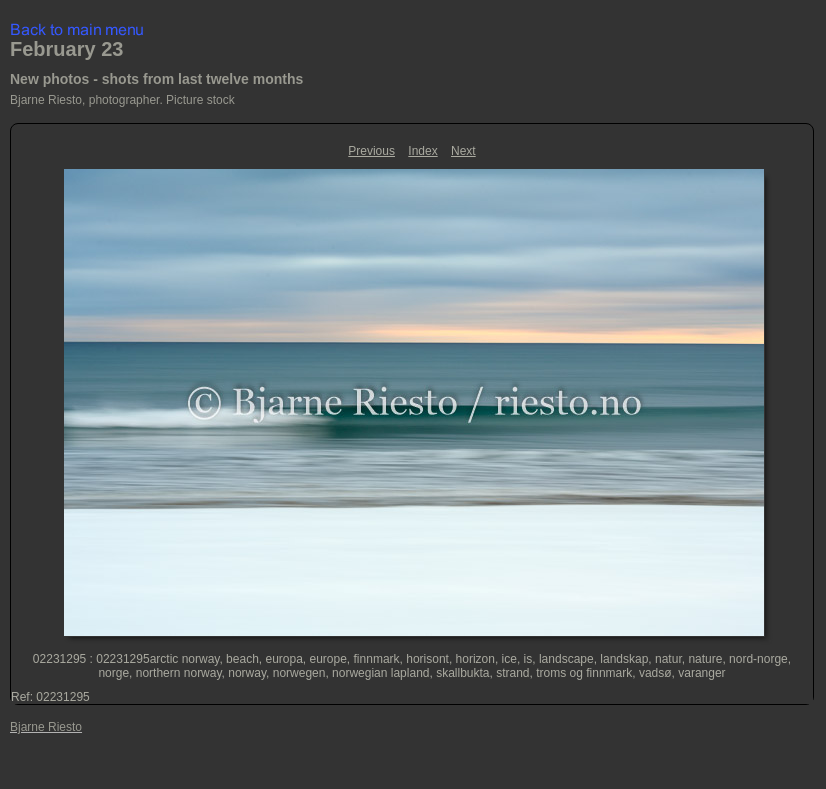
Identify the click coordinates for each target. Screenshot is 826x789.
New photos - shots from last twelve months (156, 79)
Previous (371, 151)
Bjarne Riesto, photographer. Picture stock (122, 100)
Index (422, 151)
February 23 (66, 49)
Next (463, 151)
